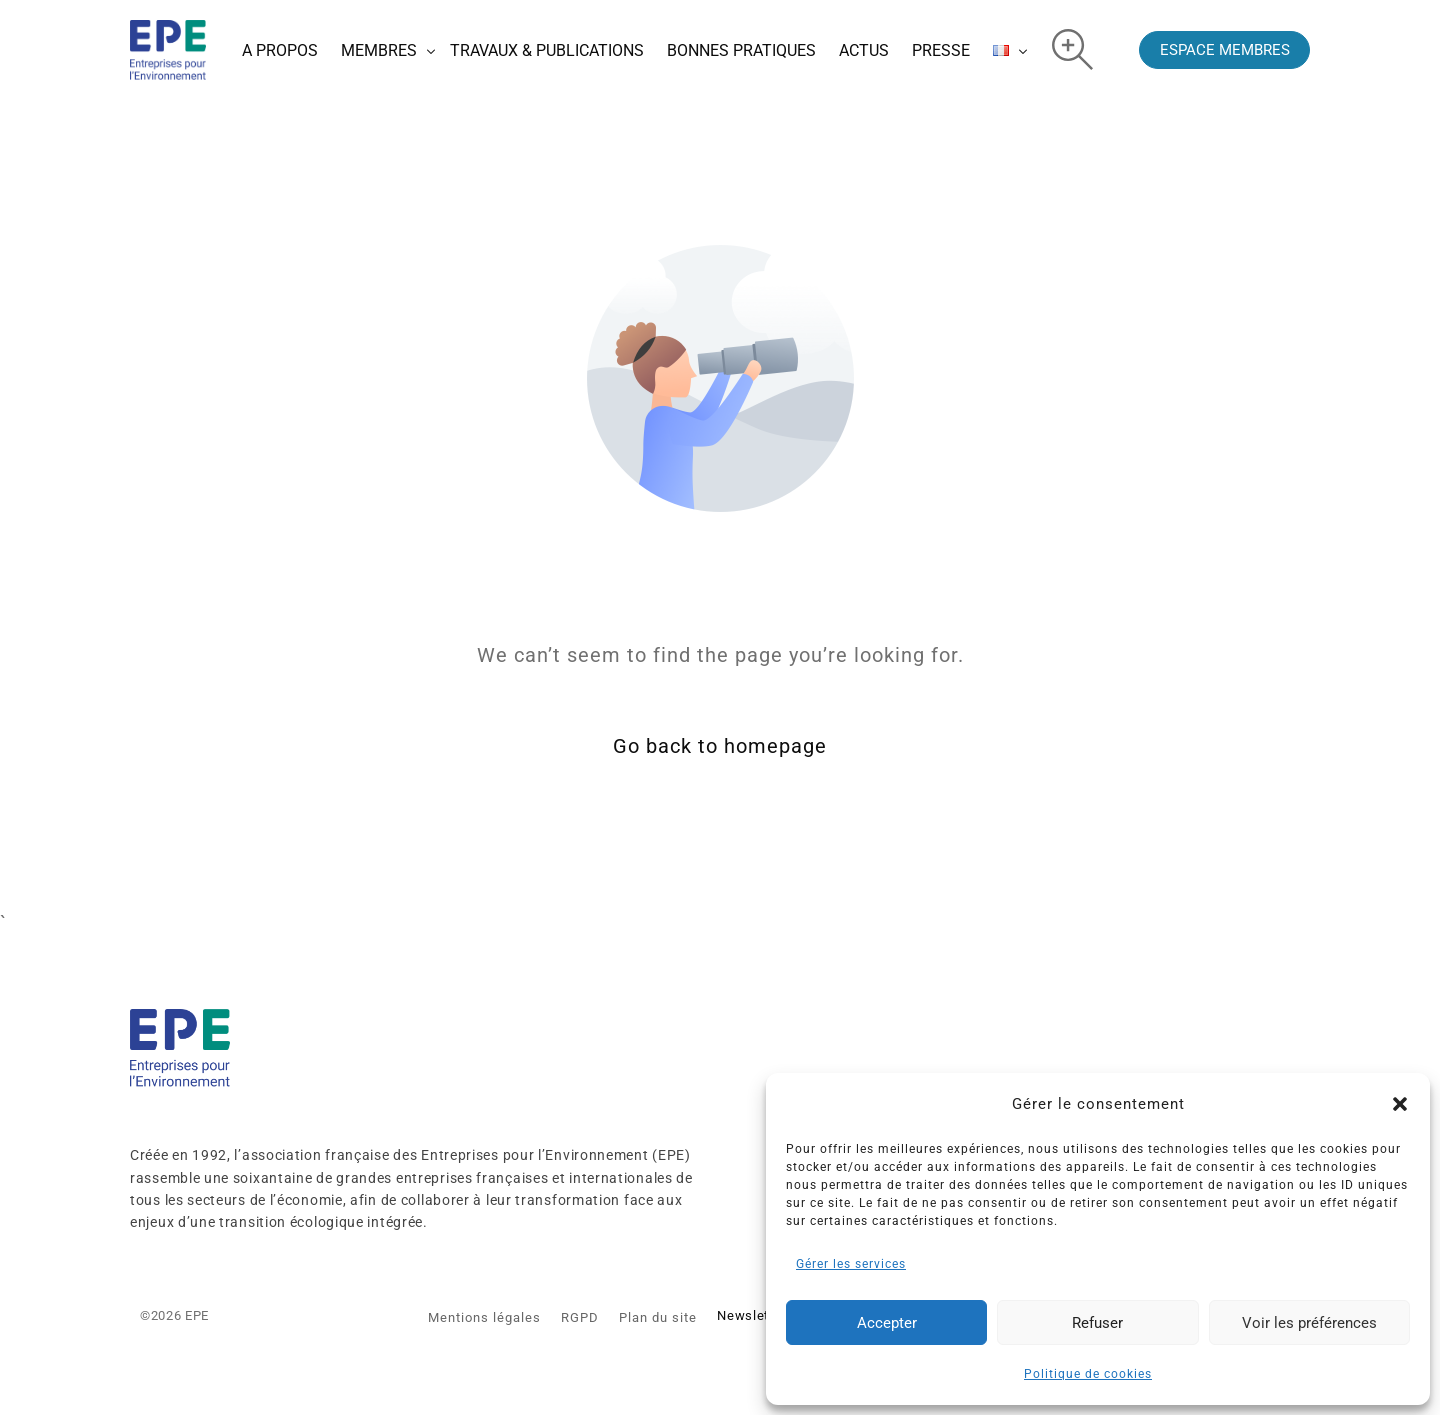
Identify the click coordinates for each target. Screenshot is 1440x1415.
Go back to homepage (720, 747)
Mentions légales (484, 1317)
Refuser (1097, 1323)
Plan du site (658, 1317)
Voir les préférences (1309, 1323)
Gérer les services (851, 1264)
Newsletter (751, 1315)
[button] (1400, 1104)
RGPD (580, 1317)
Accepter (887, 1323)
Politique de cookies (1088, 1374)
